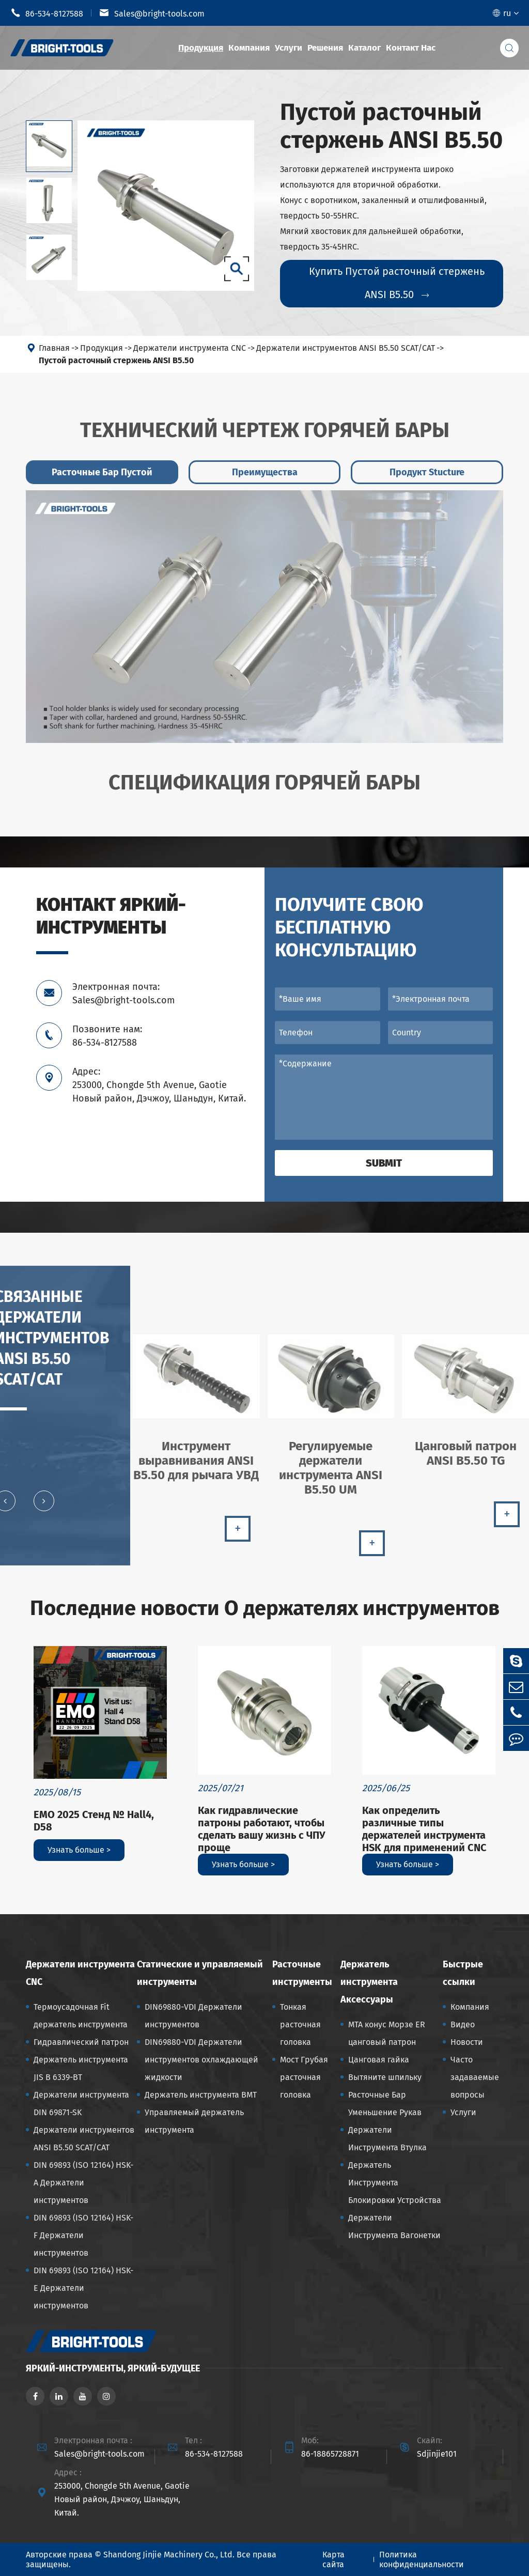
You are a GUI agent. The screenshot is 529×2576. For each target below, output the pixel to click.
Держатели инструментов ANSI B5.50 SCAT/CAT (345, 348)
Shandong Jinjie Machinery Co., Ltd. (169, 2554)
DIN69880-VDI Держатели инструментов (193, 2015)
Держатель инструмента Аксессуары (369, 1982)
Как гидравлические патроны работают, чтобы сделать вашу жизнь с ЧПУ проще (261, 1829)
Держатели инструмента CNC (189, 348)
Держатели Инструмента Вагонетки (394, 2226)
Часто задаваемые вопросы (474, 2077)
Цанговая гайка (378, 2060)
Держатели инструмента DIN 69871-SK (81, 2103)
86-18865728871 (330, 2454)
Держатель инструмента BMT (201, 2095)
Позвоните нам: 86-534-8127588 (107, 1035)
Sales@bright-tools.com (152, 13)
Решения (325, 47)
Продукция (200, 47)
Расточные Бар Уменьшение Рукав (385, 2103)
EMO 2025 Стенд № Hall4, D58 (94, 1820)
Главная (54, 348)
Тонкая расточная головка (300, 2024)
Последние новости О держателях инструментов (265, 1608)
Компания (249, 47)
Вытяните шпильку (385, 2077)
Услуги (288, 47)
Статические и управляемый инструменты (200, 1973)
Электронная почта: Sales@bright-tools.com (123, 993)
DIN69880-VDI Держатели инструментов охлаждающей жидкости (201, 2059)
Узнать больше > (79, 1850)
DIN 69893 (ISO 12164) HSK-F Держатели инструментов (83, 2235)
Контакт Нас (410, 47)
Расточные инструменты (302, 1973)
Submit (384, 1163)
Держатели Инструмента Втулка (387, 2138)
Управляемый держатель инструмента (194, 2121)
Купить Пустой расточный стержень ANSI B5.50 (397, 283)
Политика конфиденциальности (421, 2559)
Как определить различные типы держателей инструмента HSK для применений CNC (424, 1829)
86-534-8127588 (46, 13)
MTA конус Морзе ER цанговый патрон (386, 2033)
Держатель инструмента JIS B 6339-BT (81, 2068)
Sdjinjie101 (437, 2454)
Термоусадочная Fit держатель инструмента (81, 2015)
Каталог (364, 47)
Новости (466, 2042)
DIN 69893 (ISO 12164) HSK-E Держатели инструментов (83, 2287)
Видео (462, 2024)
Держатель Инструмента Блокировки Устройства (394, 2182)
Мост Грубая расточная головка (304, 2077)
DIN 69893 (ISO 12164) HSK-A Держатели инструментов (83, 2182)
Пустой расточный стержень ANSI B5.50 (116, 360)
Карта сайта (333, 2559)
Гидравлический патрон (81, 2042)
